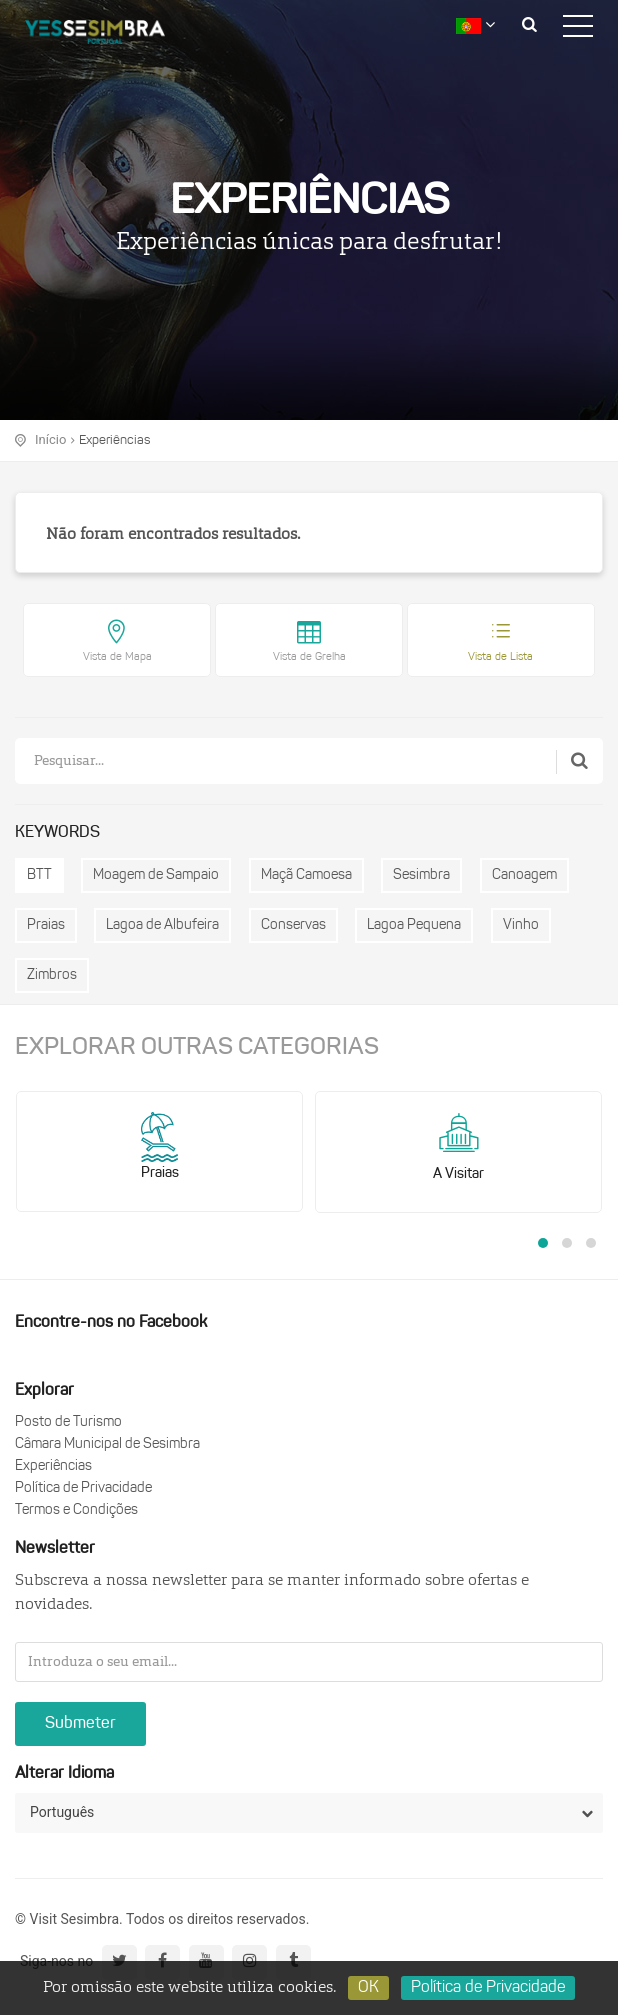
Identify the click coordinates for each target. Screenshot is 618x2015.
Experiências (114, 440)
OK (368, 1988)
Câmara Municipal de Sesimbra (107, 1444)
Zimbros (52, 975)
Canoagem (524, 875)
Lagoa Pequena (414, 925)
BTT (39, 875)
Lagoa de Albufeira (162, 925)
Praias (46, 925)
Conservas (293, 925)
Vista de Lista (500, 657)
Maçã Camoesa (306, 875)
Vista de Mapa (117, 657)
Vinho (521, 925)
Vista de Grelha (309, 657)
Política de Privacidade (83, 1488)
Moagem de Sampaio (156, 875)
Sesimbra (421, 875)
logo (110, 35)
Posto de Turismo (68, 1422)
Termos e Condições (76, 1510)
